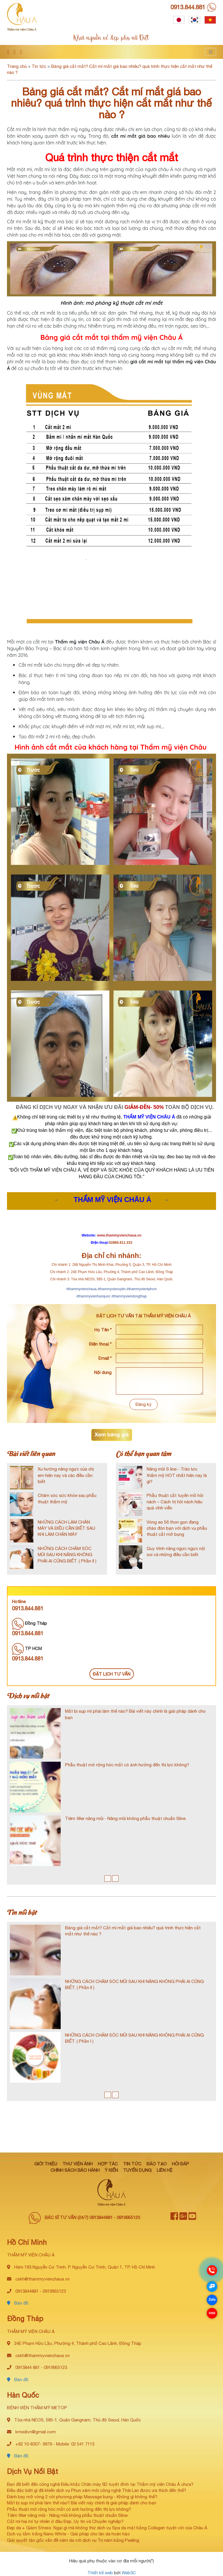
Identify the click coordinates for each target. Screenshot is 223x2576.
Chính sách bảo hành (75, 2170)
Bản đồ (17, 2303)
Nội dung (103, 1372)
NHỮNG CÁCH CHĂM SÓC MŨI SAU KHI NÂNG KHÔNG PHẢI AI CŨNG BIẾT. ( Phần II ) (67, 1554)
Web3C (129, 2572)
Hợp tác (108, 2163)
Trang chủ (17, 66)
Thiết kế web (100, 2572)
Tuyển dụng (137, 2170)
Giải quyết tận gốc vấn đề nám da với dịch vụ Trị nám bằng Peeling (73, 2540)
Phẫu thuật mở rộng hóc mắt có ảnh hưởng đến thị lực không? (127, 1764)
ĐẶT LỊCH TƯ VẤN (111, 1674)
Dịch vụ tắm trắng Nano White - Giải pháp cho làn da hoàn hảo (68, 2533)
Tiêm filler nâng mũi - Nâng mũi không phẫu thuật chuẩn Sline (125, 1818)
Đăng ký (144, 1404)
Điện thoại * (100, 1344)
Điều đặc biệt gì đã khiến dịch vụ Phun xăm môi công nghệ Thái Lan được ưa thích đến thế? (96, 2490)
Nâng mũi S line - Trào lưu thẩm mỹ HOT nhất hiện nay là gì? (177, 1475)
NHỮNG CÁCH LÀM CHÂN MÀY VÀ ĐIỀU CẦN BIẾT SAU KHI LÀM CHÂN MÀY (66, 1528)
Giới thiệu (45, 2163)
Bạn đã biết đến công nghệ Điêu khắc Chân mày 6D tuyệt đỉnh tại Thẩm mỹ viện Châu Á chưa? (100, 2484)
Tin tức (39, 66)
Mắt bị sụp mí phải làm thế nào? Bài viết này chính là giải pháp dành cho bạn (81, 2502)
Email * (105, 1358)
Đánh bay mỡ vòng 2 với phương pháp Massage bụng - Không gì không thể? (82, 2496)
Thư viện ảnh (77, 2163)
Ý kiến (111, 2170)
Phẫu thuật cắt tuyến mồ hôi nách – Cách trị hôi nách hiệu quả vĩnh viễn (175, 1501)
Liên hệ (164, 2170)
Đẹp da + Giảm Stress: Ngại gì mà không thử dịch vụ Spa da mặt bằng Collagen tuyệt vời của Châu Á (107, 2527)
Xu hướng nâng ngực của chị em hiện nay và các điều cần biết (66, 1475)
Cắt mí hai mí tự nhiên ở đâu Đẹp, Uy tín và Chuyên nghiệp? (65, 2521)
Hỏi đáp (180, 2163)
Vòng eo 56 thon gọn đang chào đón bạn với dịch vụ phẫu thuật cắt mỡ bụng (177, 1528)
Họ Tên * (103, 1329)
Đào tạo (157, 2163)
